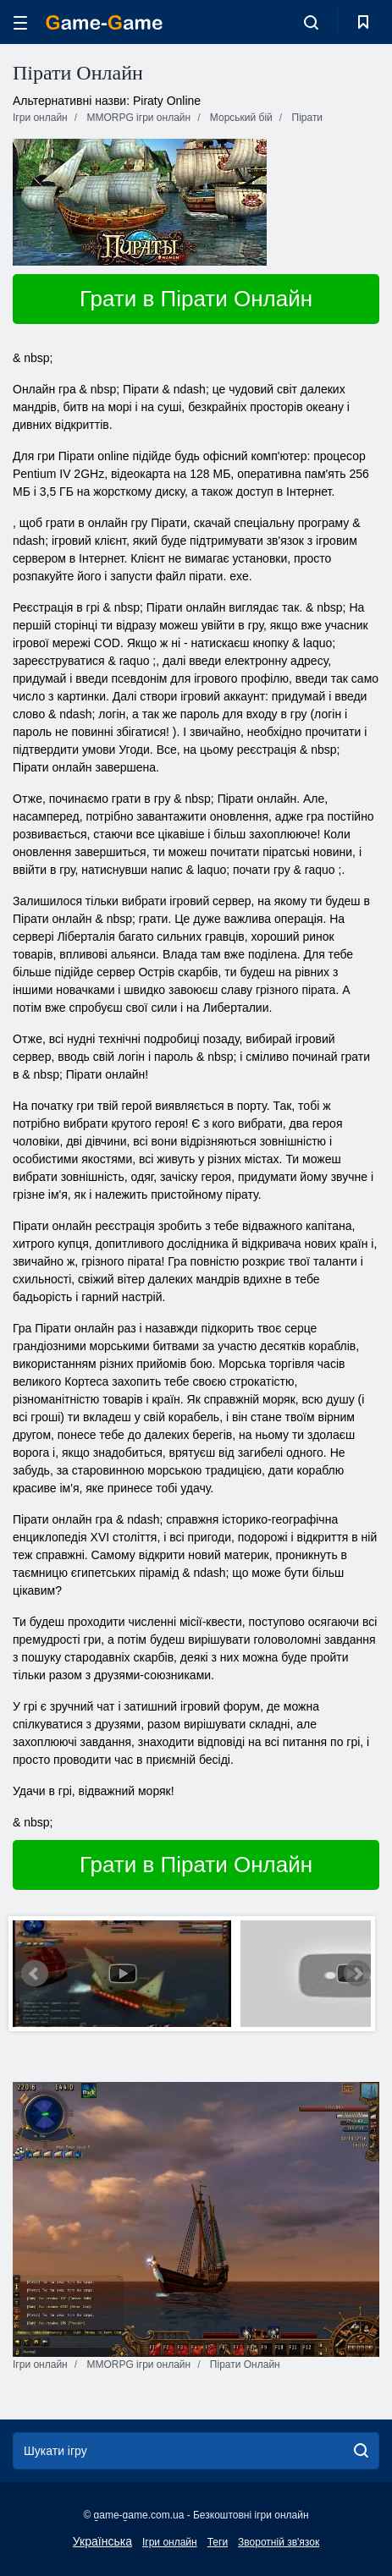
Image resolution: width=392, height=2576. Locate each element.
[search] (361, 2450)
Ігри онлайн (169, 2542)
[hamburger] (20, 22)
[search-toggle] (311, 22)
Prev (34, 1973)
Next (357, 1973)
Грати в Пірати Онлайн (196, 298)
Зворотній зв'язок (278, 2542)
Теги (217, 2542)
